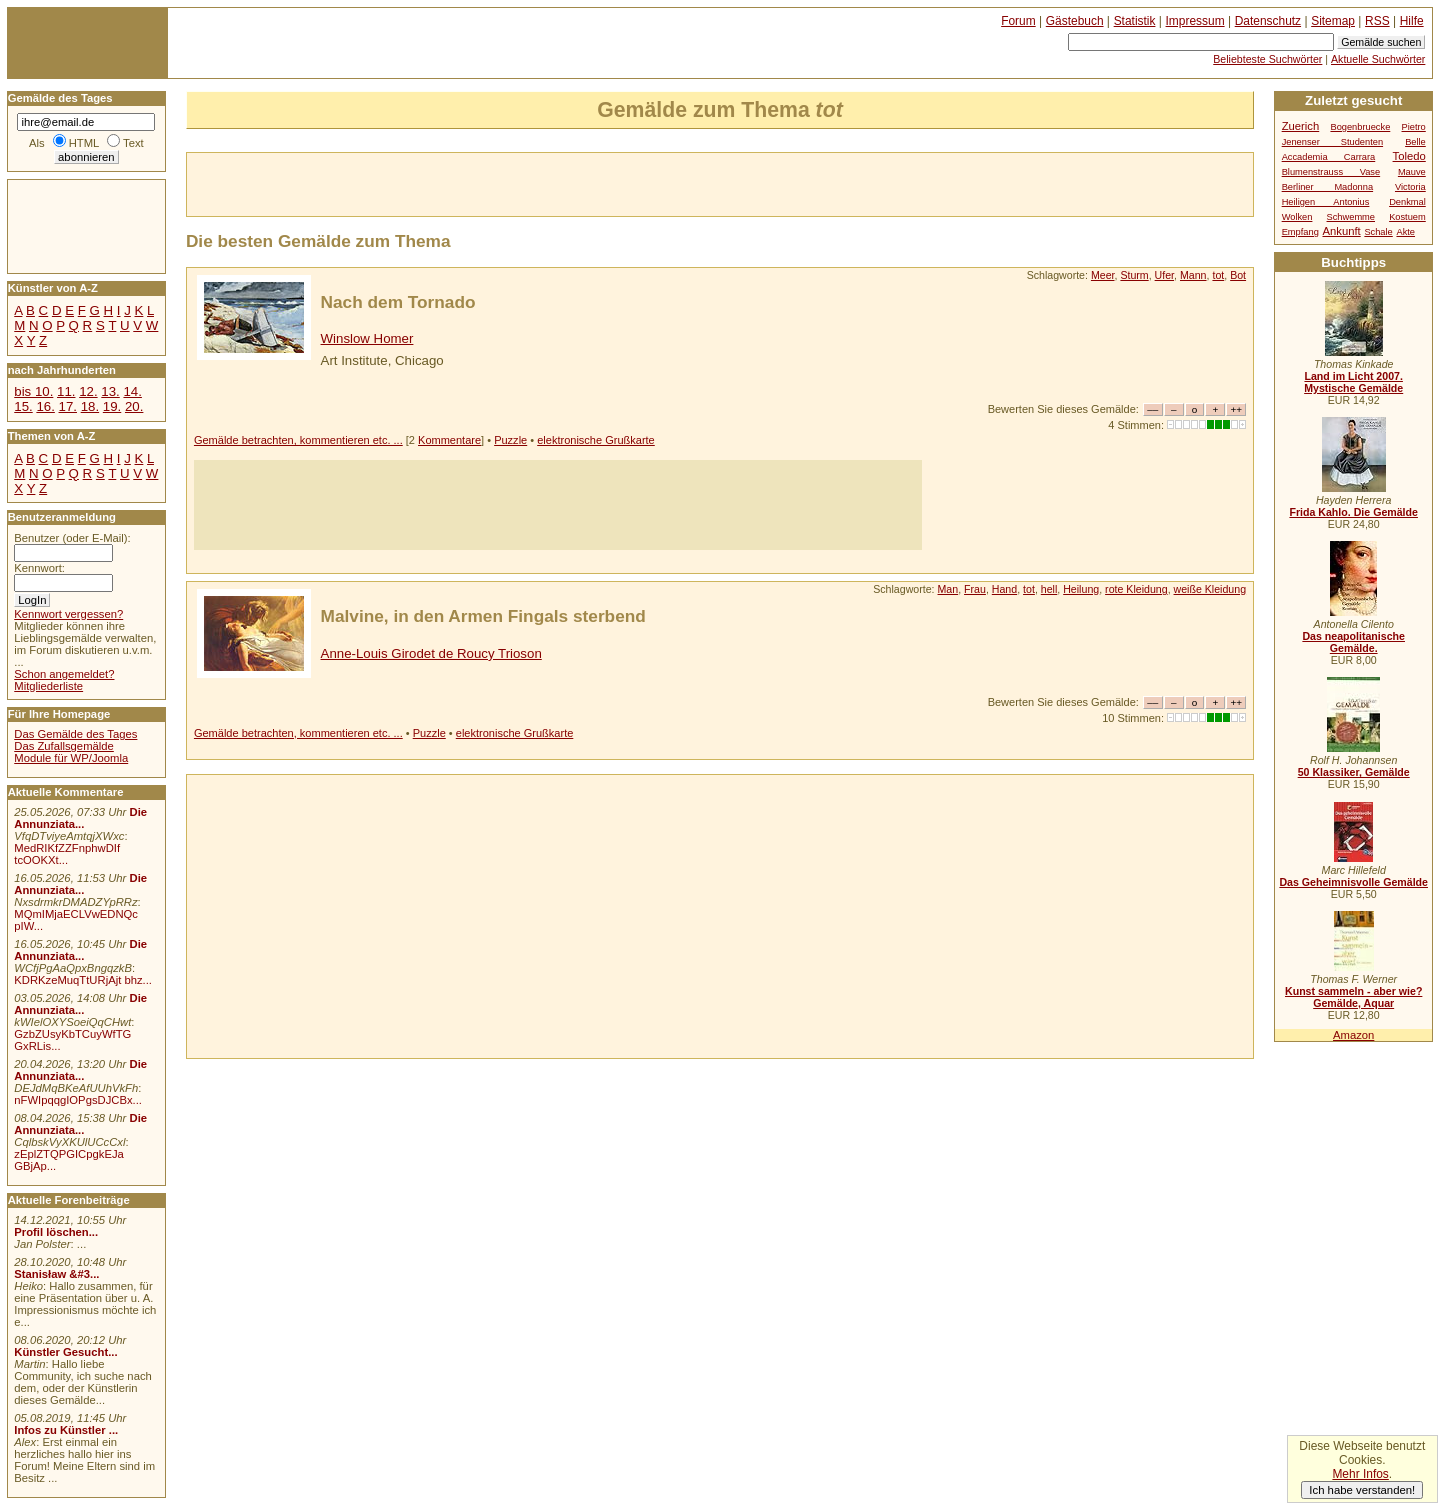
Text (133, 143)
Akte (1405, 232)
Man (948, 589)
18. (90, 406)
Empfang (1300, 232)
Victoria (1410, 187)
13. (110, 391)
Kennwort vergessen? (68, 614)
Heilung (1081, 589)
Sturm (1134, 275)
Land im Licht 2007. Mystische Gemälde (1353, 382)
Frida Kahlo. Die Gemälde (1353, 512)
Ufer (1164, 275)
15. (23, 406)
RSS (1377, 21)
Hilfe (1412, 21)
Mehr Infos (1360, 1474)
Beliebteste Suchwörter (1267, 59)
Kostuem (1407, 217)
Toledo (1409, 156)
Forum (1018, 21)
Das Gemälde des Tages (75, 734)
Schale (1378, 232)
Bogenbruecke (1360, 127)
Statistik (1135, 21)
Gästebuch (1075, 21)
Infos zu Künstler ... (66, 1430)
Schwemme (1351, 217)
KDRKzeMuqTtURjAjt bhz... (83, 980)
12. (88, 391)
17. (68, 406)
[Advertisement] (421, 183)
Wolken (1297, 217)
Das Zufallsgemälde (64, 746)
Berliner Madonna (1327, 187)
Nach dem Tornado (398, 302)
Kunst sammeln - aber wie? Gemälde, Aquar (1353, 997)
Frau (975, 589)
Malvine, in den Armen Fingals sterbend (483, 616)
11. (66, 391)
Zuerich (1301, 126)
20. (134, 406)
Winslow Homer (367, 338)
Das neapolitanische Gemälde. (1353, 642)
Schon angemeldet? (64, 674)
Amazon (1353, 1035)
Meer (1103, 275)
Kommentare (449, 440)
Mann (1193, 275)
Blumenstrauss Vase (1331, 172)
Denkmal (1407, 202)
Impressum (1195, 21)
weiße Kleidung (1210, 589)
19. (112, 406)
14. (132, 391)
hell (1049, 589)
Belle (1415, 142)
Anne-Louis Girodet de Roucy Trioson (431, 653)
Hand (1004, 589)
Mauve (1412, 172)
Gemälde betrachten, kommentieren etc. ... (298, 440)
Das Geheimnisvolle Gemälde (1353, 882)
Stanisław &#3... (56, 1274)
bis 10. (33, 391)
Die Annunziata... (80, 818)
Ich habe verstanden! (1362, 1490)
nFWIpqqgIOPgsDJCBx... (78, 1100)
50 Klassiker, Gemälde (1354, 772)
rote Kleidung (1136, 589)
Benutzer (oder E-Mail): (72, 538)
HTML (84, 143)
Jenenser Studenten (1332, 142)
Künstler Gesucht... (65, 1352)
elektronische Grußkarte (596, 440)
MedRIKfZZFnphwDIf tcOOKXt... (67, 854)
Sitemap (1333, 21)
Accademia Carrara (1329, 157)
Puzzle (510, 440)
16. (45, 406)
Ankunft (1341, 231)
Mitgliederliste (48, 686)
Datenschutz (1268, 21)
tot (1218, 275)
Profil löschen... (56, 1232)
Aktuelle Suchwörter (1378, 59)
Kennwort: (39, 568)
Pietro (1414, 127)
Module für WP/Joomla (71, 758)
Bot (1238, 275)
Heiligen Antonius (1326, 202)
